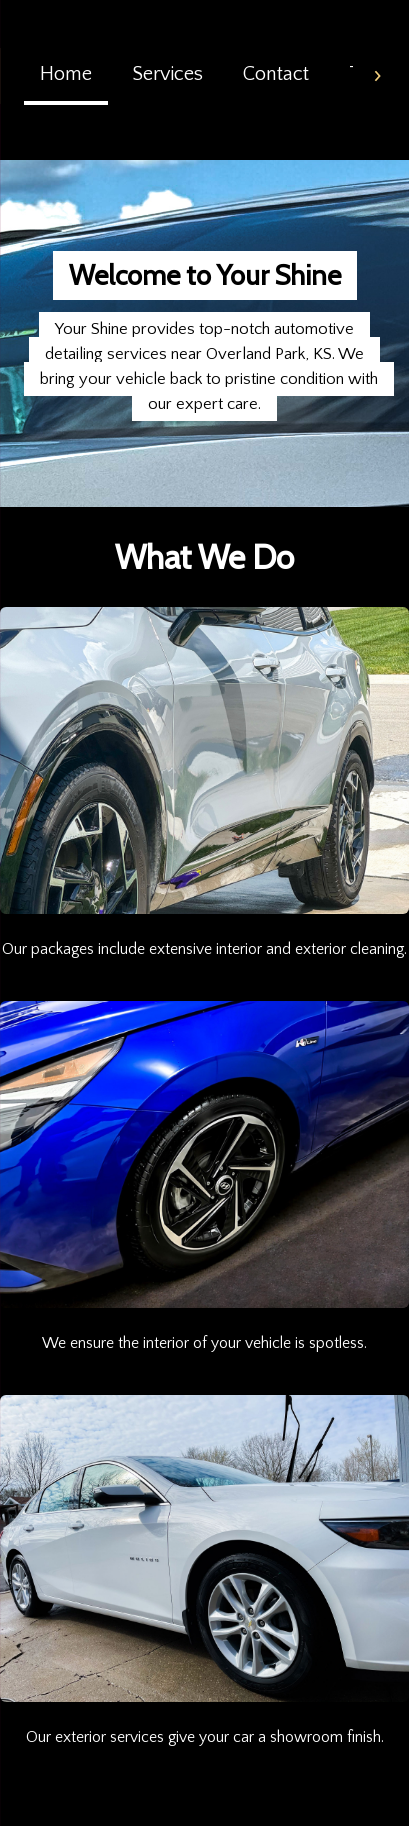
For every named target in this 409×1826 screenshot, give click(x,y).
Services (167, 74)
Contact (276, 74)
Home (66, 74)
